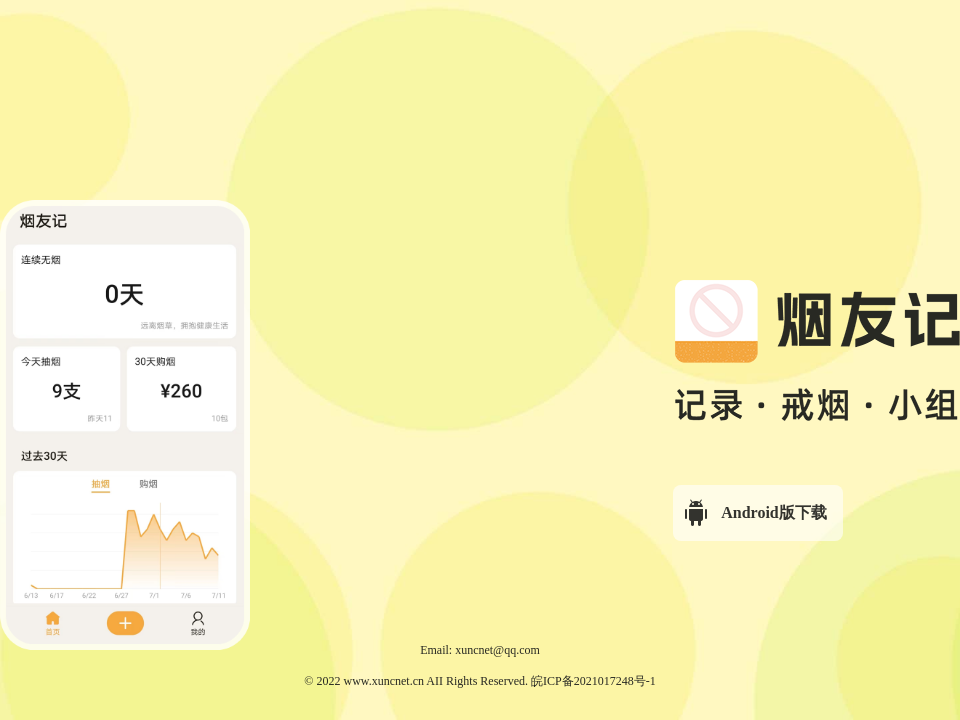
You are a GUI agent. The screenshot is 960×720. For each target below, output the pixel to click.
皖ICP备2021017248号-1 (593, 681)
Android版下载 (754, 513)
